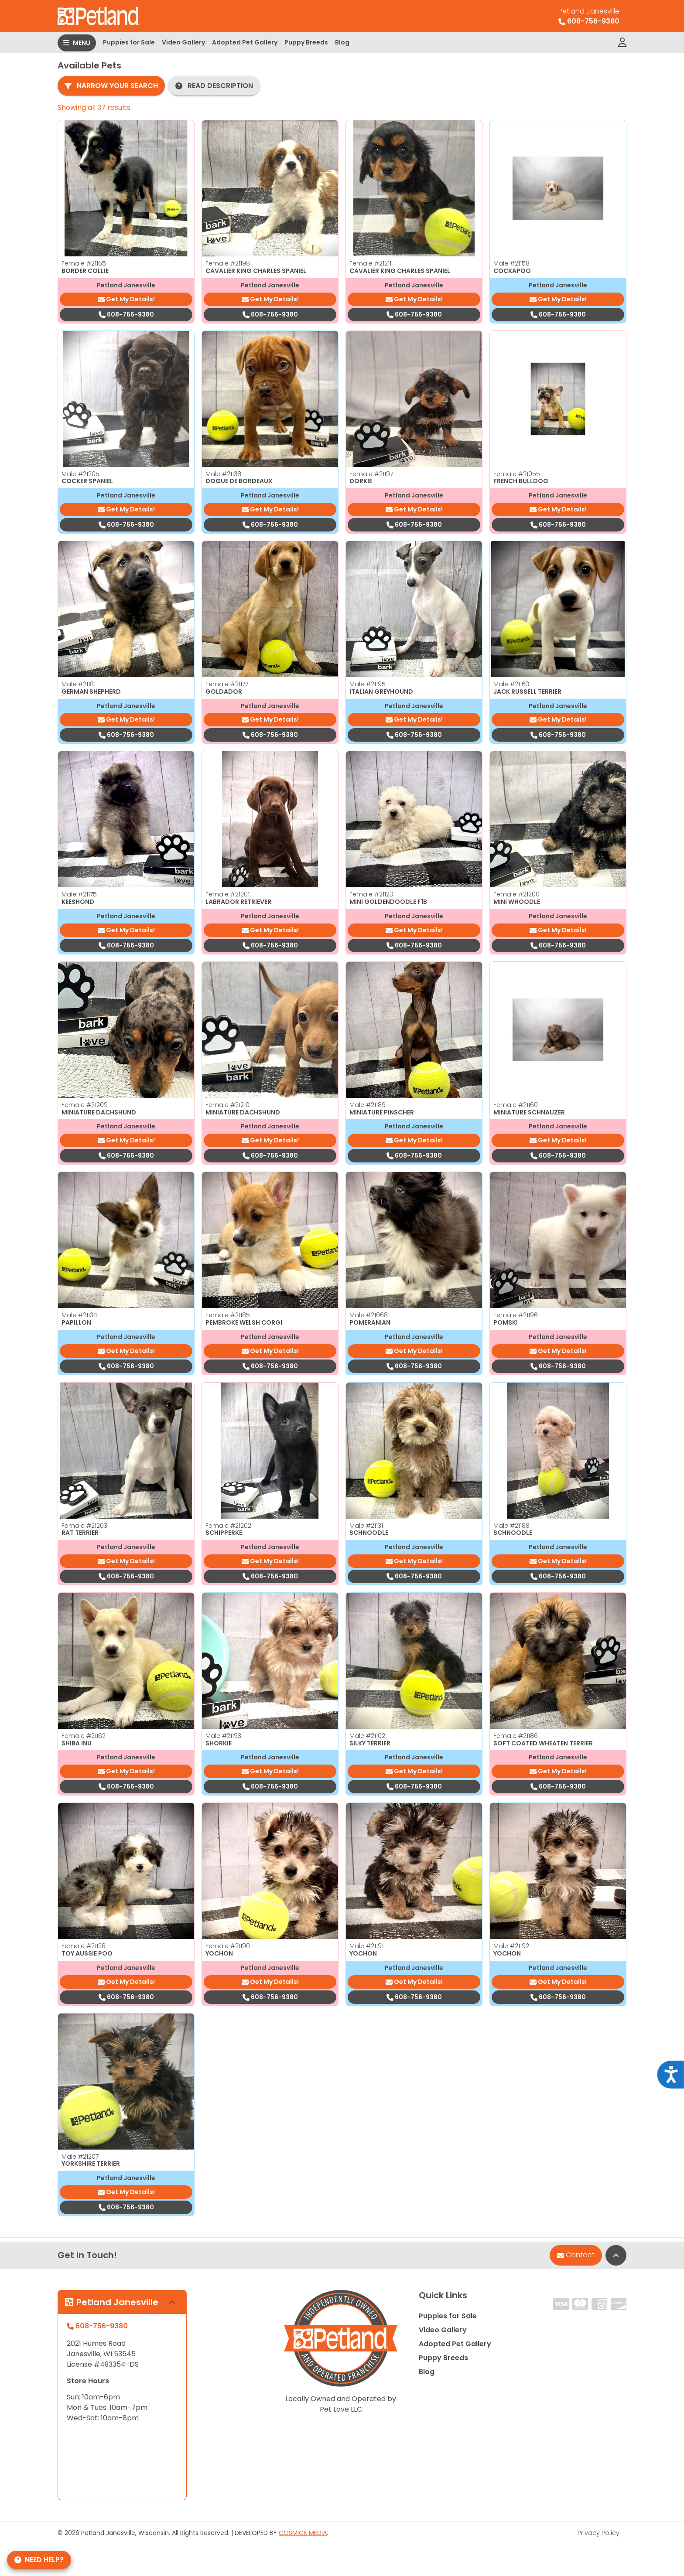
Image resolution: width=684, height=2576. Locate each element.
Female (84, 263)
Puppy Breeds (306, 42)
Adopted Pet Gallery (244, 42)
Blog (342, 42)
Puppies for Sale (129, 42)
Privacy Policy (598, 2532)
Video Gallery (183, 42)
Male (511, 263)
